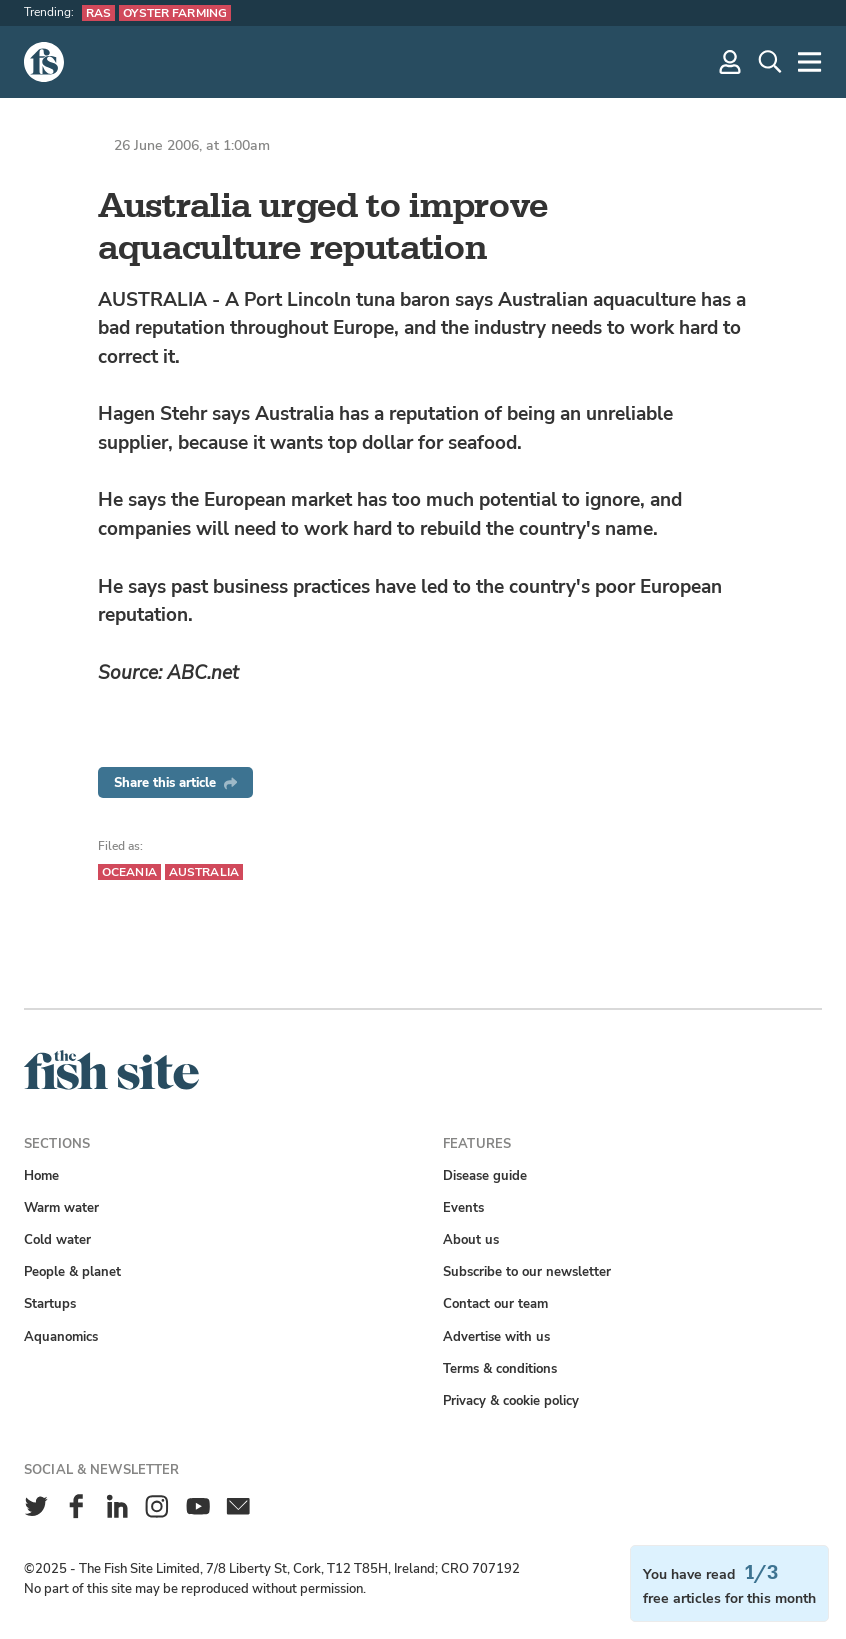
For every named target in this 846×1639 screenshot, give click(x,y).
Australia (204, 872)
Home (41, 1175)
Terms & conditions (500, 1368)
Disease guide (485, 1175)
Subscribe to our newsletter (527, 1271)
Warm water (61, 1207)
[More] (810, 62)
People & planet (72, 1271)
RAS (98, 13)
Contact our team (495, 1303)
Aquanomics (61, 1336)
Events (463, 1207)
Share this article (175, 782)
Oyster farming (175, 13)
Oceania (129, 872)
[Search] (770, 62)
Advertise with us (496, 1336)
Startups (50, 1303)
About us (471, 1239)
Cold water (57, 1239)
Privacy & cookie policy (511, 1400)
